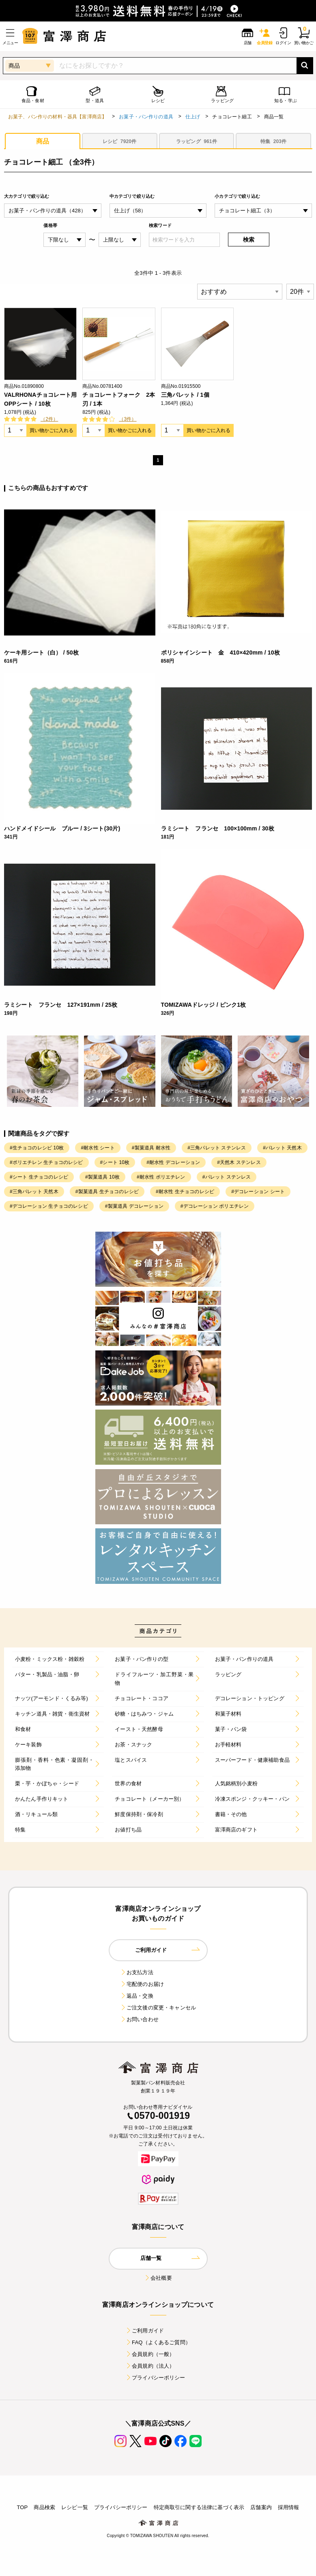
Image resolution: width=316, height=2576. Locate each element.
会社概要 (158, 2278)
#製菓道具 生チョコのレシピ (107, 1191)
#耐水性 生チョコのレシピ (185, 1191)
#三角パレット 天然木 (34, 1191)
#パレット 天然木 (282, 1148)
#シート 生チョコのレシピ (39, 1177)
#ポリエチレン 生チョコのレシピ (46, 1162)
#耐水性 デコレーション (173, 1162)
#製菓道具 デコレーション (134, 1206)
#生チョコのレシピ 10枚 (37, 1148)
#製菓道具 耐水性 (151, 1148)
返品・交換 (136, 1996)
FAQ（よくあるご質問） (158, 2342)
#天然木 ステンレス (239, 1162)
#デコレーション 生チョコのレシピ (49, 1206)
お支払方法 (136, 1972)
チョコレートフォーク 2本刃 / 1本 (118, 399)
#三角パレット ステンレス (216, 1148)
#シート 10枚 (115, 1162)
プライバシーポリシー (155, 2378)
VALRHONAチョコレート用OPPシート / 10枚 (40, 399)
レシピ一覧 (74, 2507)
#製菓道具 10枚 (102, 1177)
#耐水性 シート (97, 1148)
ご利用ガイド (144, 2331)
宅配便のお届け (142, 1984)
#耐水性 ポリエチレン (161, 1177)
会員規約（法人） (149, 2366)
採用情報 (288, 2507)
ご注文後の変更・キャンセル (158, 2008)
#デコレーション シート (258, 1191)
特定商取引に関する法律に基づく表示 (199, 2507)
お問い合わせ (139, 2019)
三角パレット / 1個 (185, 395)
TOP (22, 2507)
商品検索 (44, 2507)
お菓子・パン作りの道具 (146, 117)
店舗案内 (261, 2507)
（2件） (49, 419)
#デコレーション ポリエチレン (215, 1206)
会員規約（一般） (149, 2354)
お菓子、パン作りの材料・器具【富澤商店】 (57, 117)
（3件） (127, 419)
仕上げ (192, 117)
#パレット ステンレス (226, 1177)
